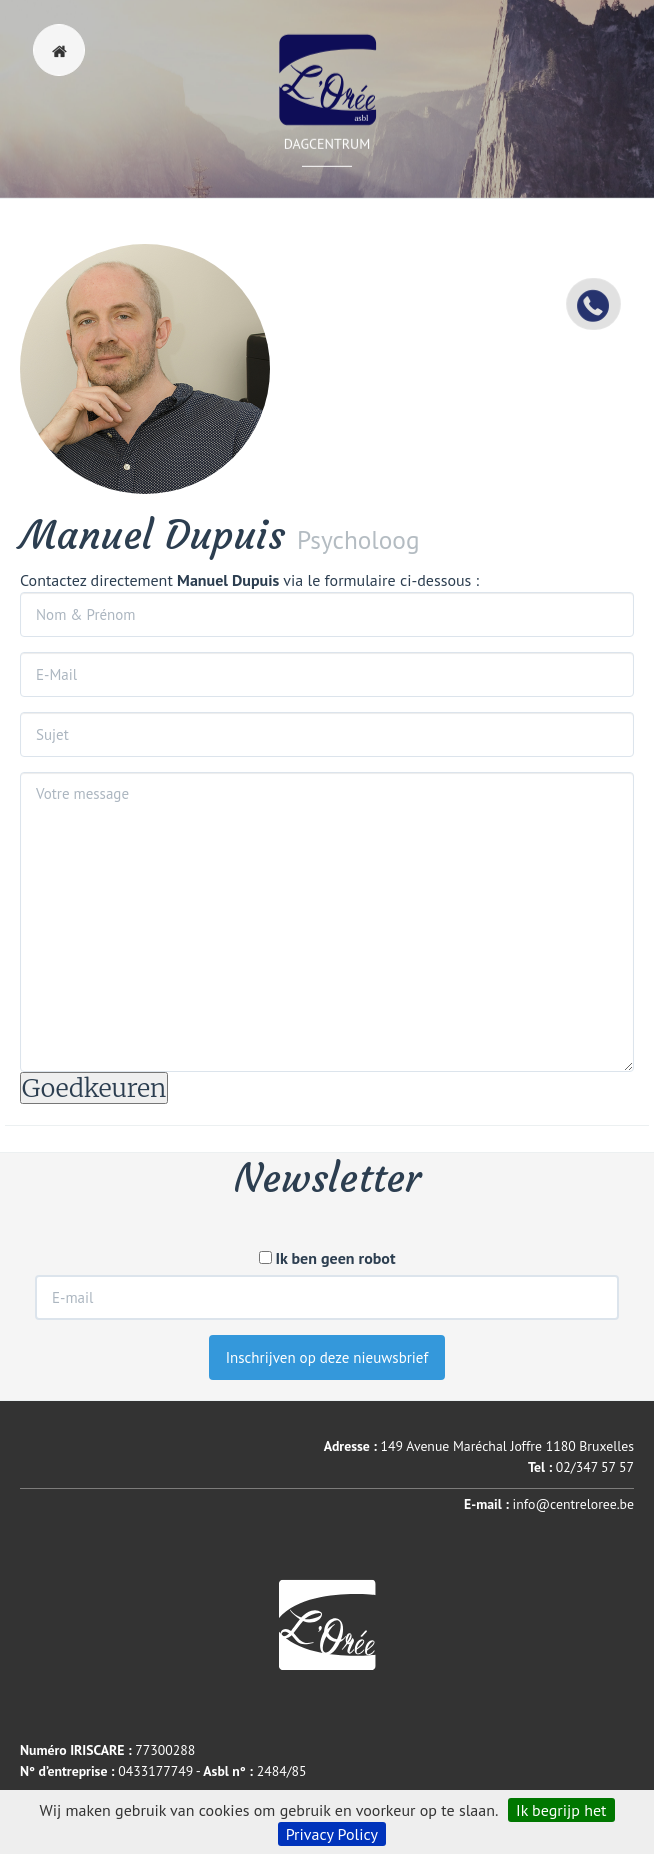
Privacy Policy (332, 1834)
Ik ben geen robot (327, 1258)
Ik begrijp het (561, 1810)
